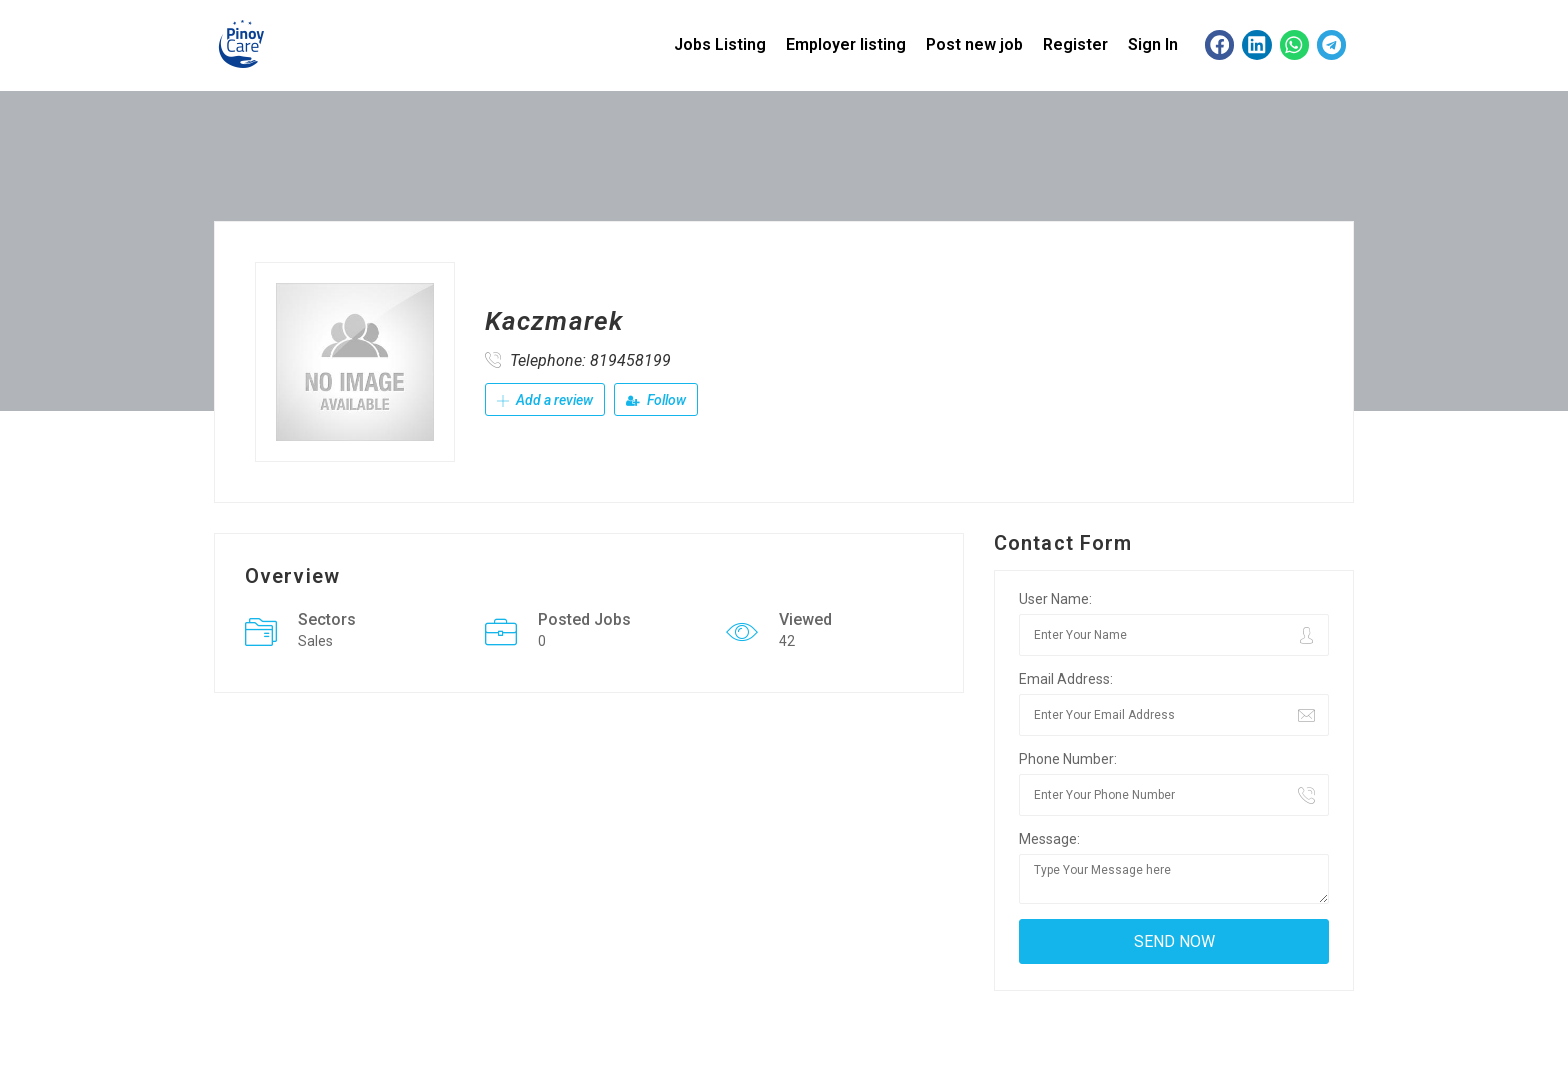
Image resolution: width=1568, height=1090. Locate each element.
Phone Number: (1068, 759)
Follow (656, 400)
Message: (1049, 839)
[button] (1219, 44)
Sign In (1153, 44)
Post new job (974, 44)
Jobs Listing (720, 44)
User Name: (1055, 599)
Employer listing (846, 44)
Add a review (545, 400)
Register (1075, 44)
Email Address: (1066, 679)
